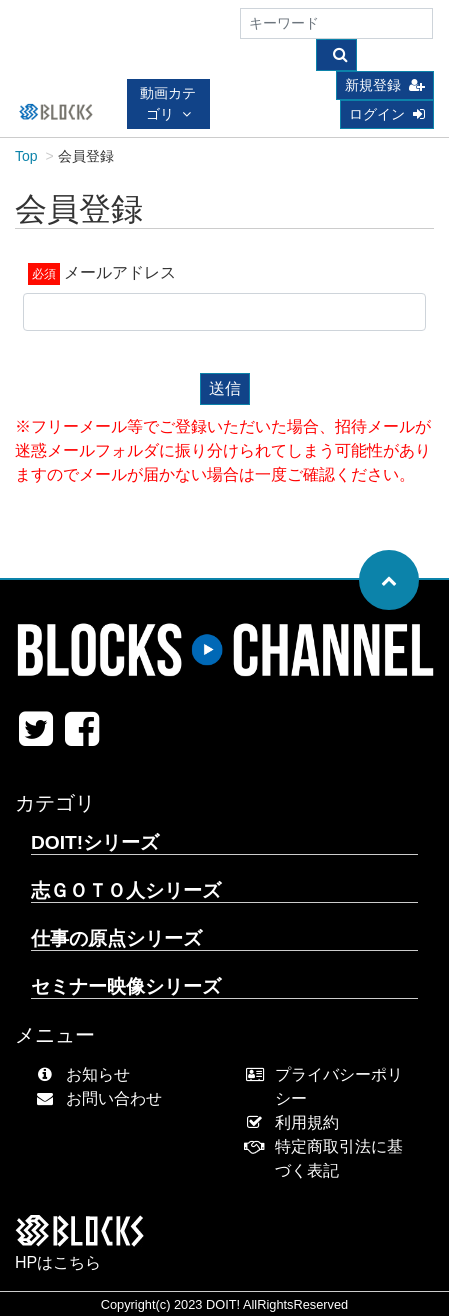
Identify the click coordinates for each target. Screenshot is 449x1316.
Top (26, 156)
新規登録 (385, 85)
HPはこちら (58, 1262)
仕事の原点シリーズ (116, 938)
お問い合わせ (103, 1098)
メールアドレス (120, 272)
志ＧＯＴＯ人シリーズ (126, 890)
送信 (225, 388)
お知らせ (87, 1074)
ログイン (387, 114)
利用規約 (297, 1122)
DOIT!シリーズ (95, 842)
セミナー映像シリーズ (126, 986)
